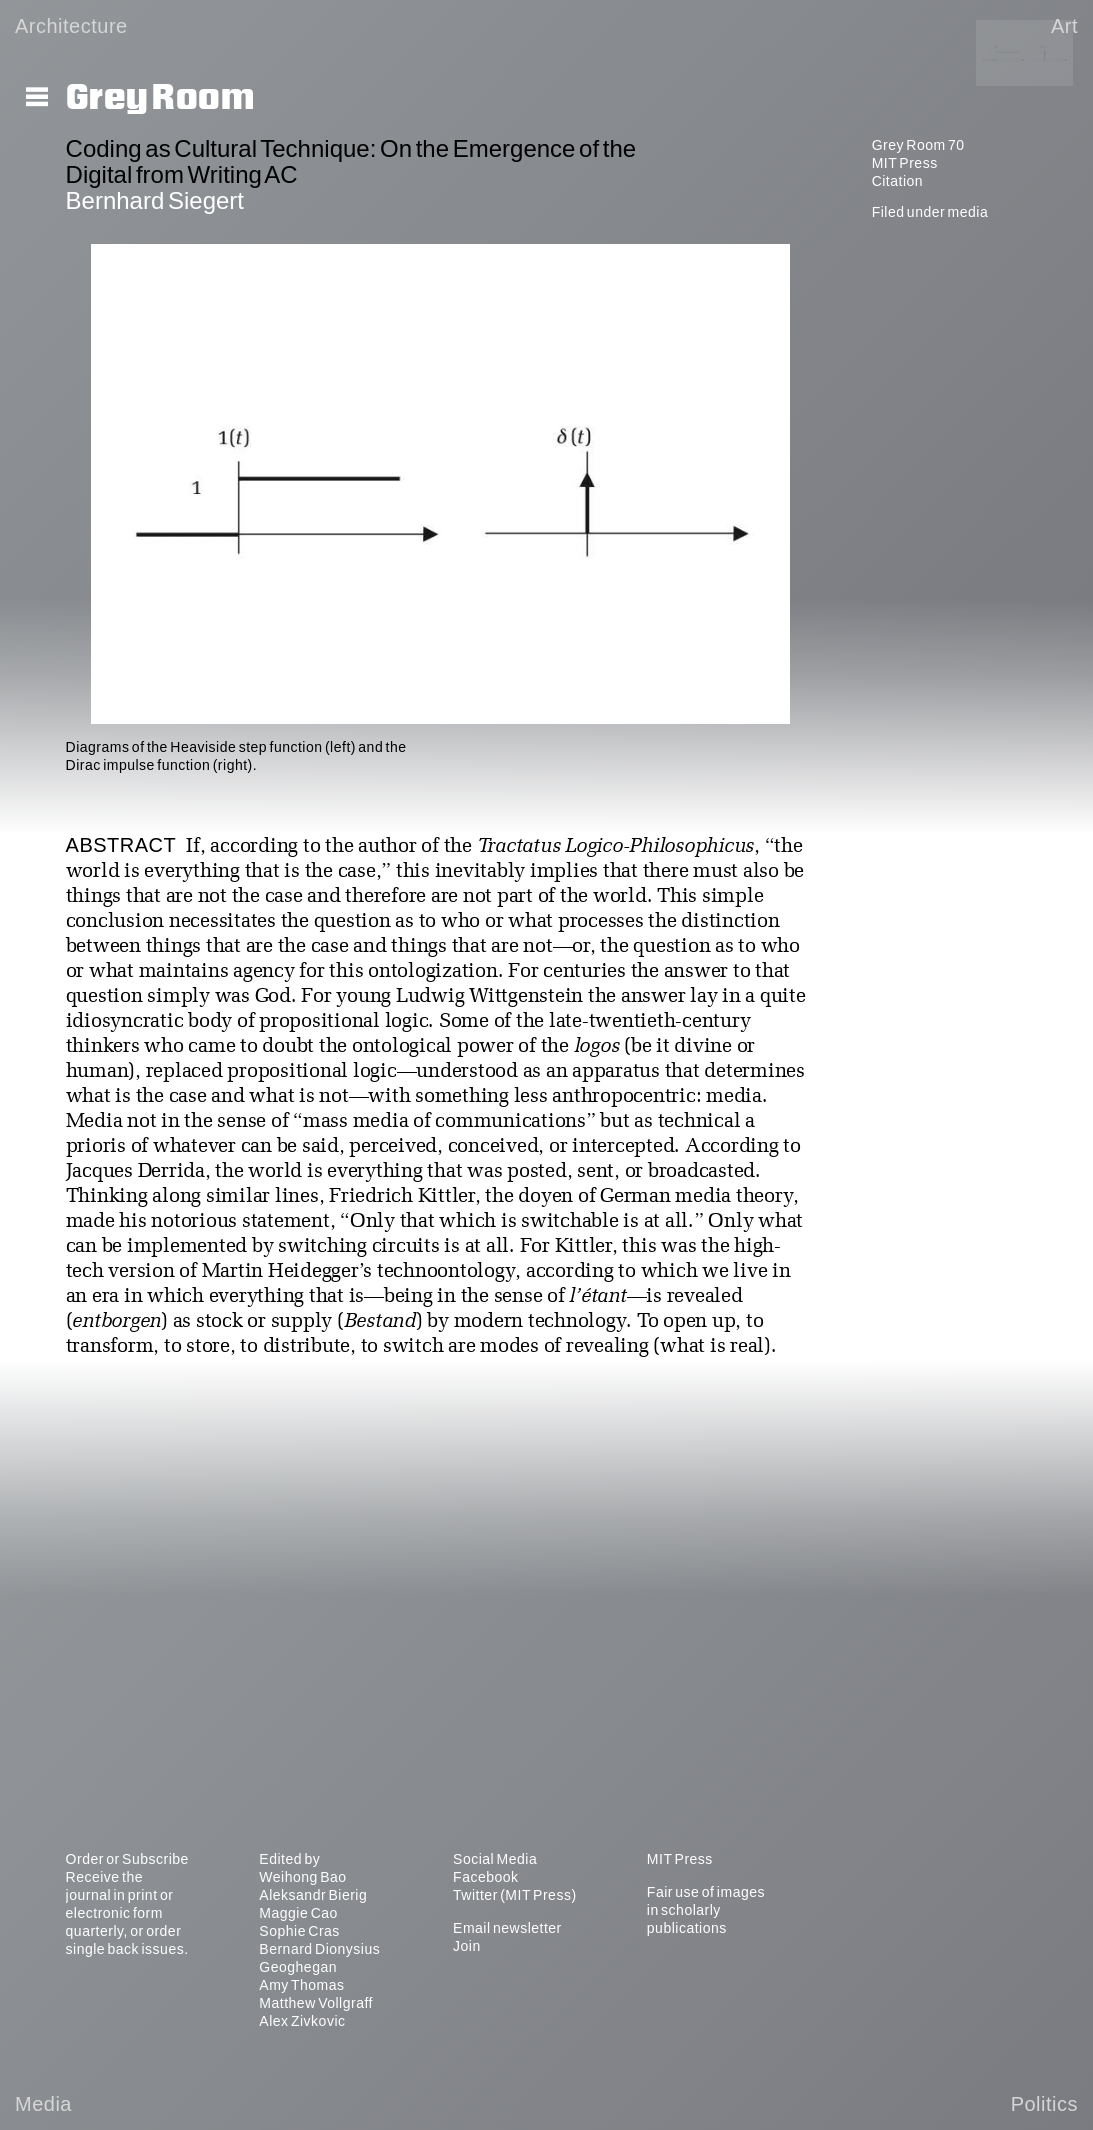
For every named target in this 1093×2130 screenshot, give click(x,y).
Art (1064, 26)
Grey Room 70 (918, 145)
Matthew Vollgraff (316, 2003)
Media (43, 2104)
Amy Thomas (301, 1985)
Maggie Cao (298, 1913)
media (968, 212)
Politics (1044, 2104)
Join (467, 1946)
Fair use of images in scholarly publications (706, 1910)
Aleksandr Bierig (313, 1895)
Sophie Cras (299, 1931)
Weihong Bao (302, 1877)
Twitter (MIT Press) (514, 1895)
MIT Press (905, 163)
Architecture (71, 26)
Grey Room (160, 98)
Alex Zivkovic (302, 2021)
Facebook (485, 1877)
